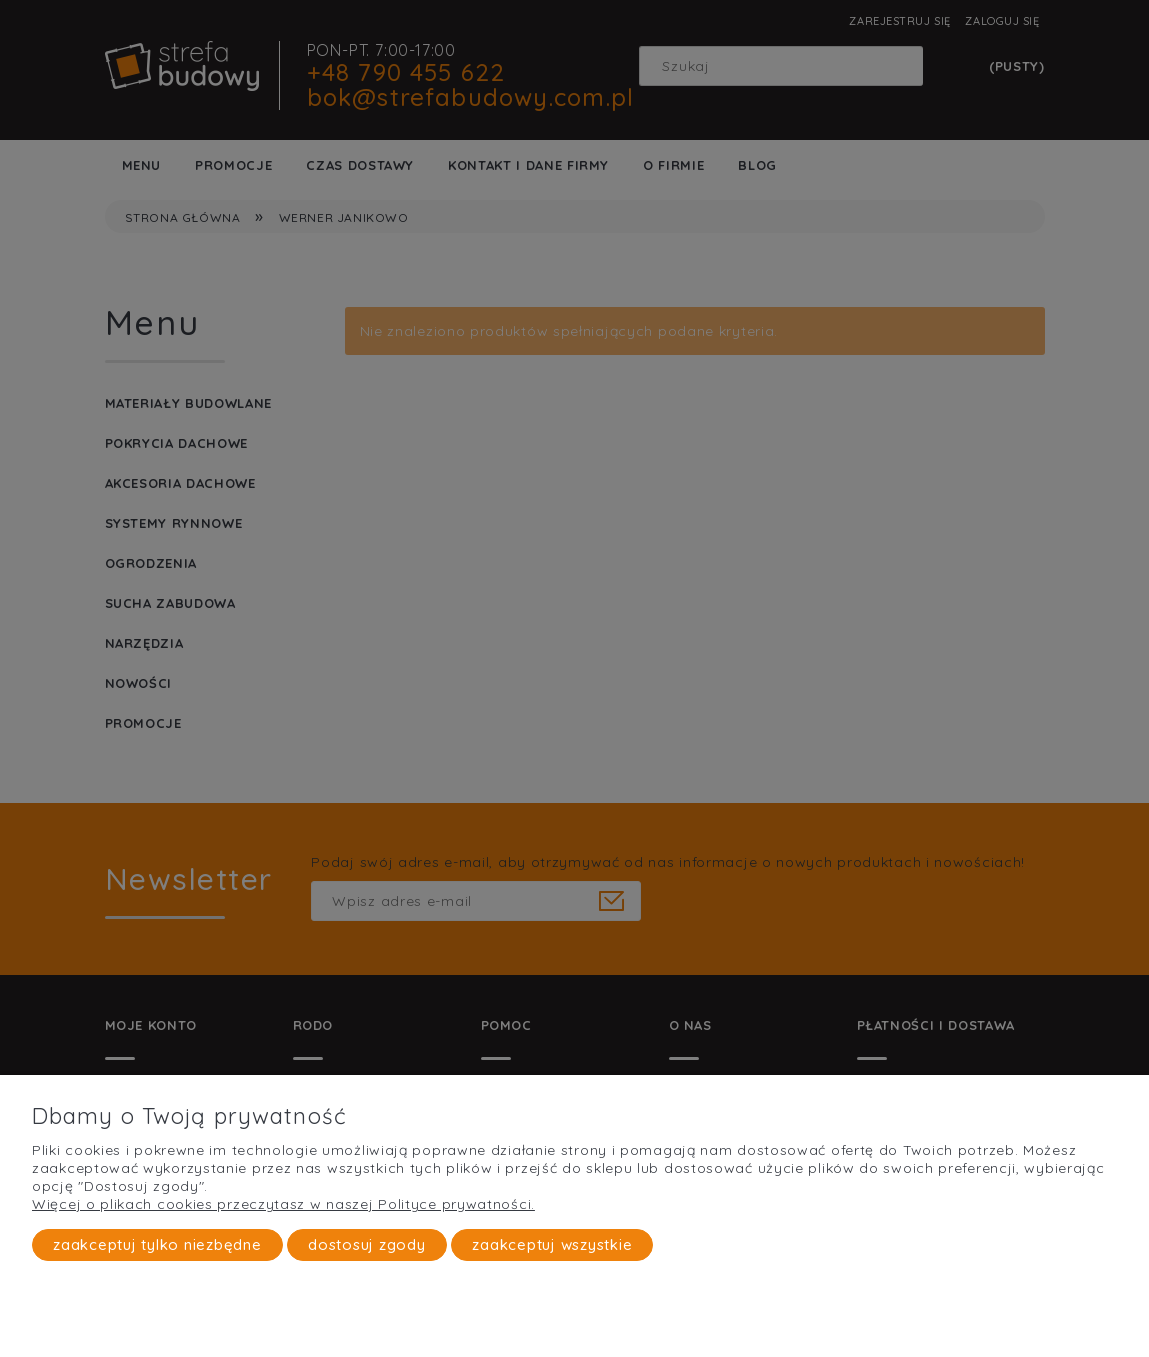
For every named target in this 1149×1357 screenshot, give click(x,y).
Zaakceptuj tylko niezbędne (157, 1244)
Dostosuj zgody (367, 1244)
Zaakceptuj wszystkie (552, 1244)
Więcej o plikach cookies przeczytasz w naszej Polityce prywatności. (283, 1204)
